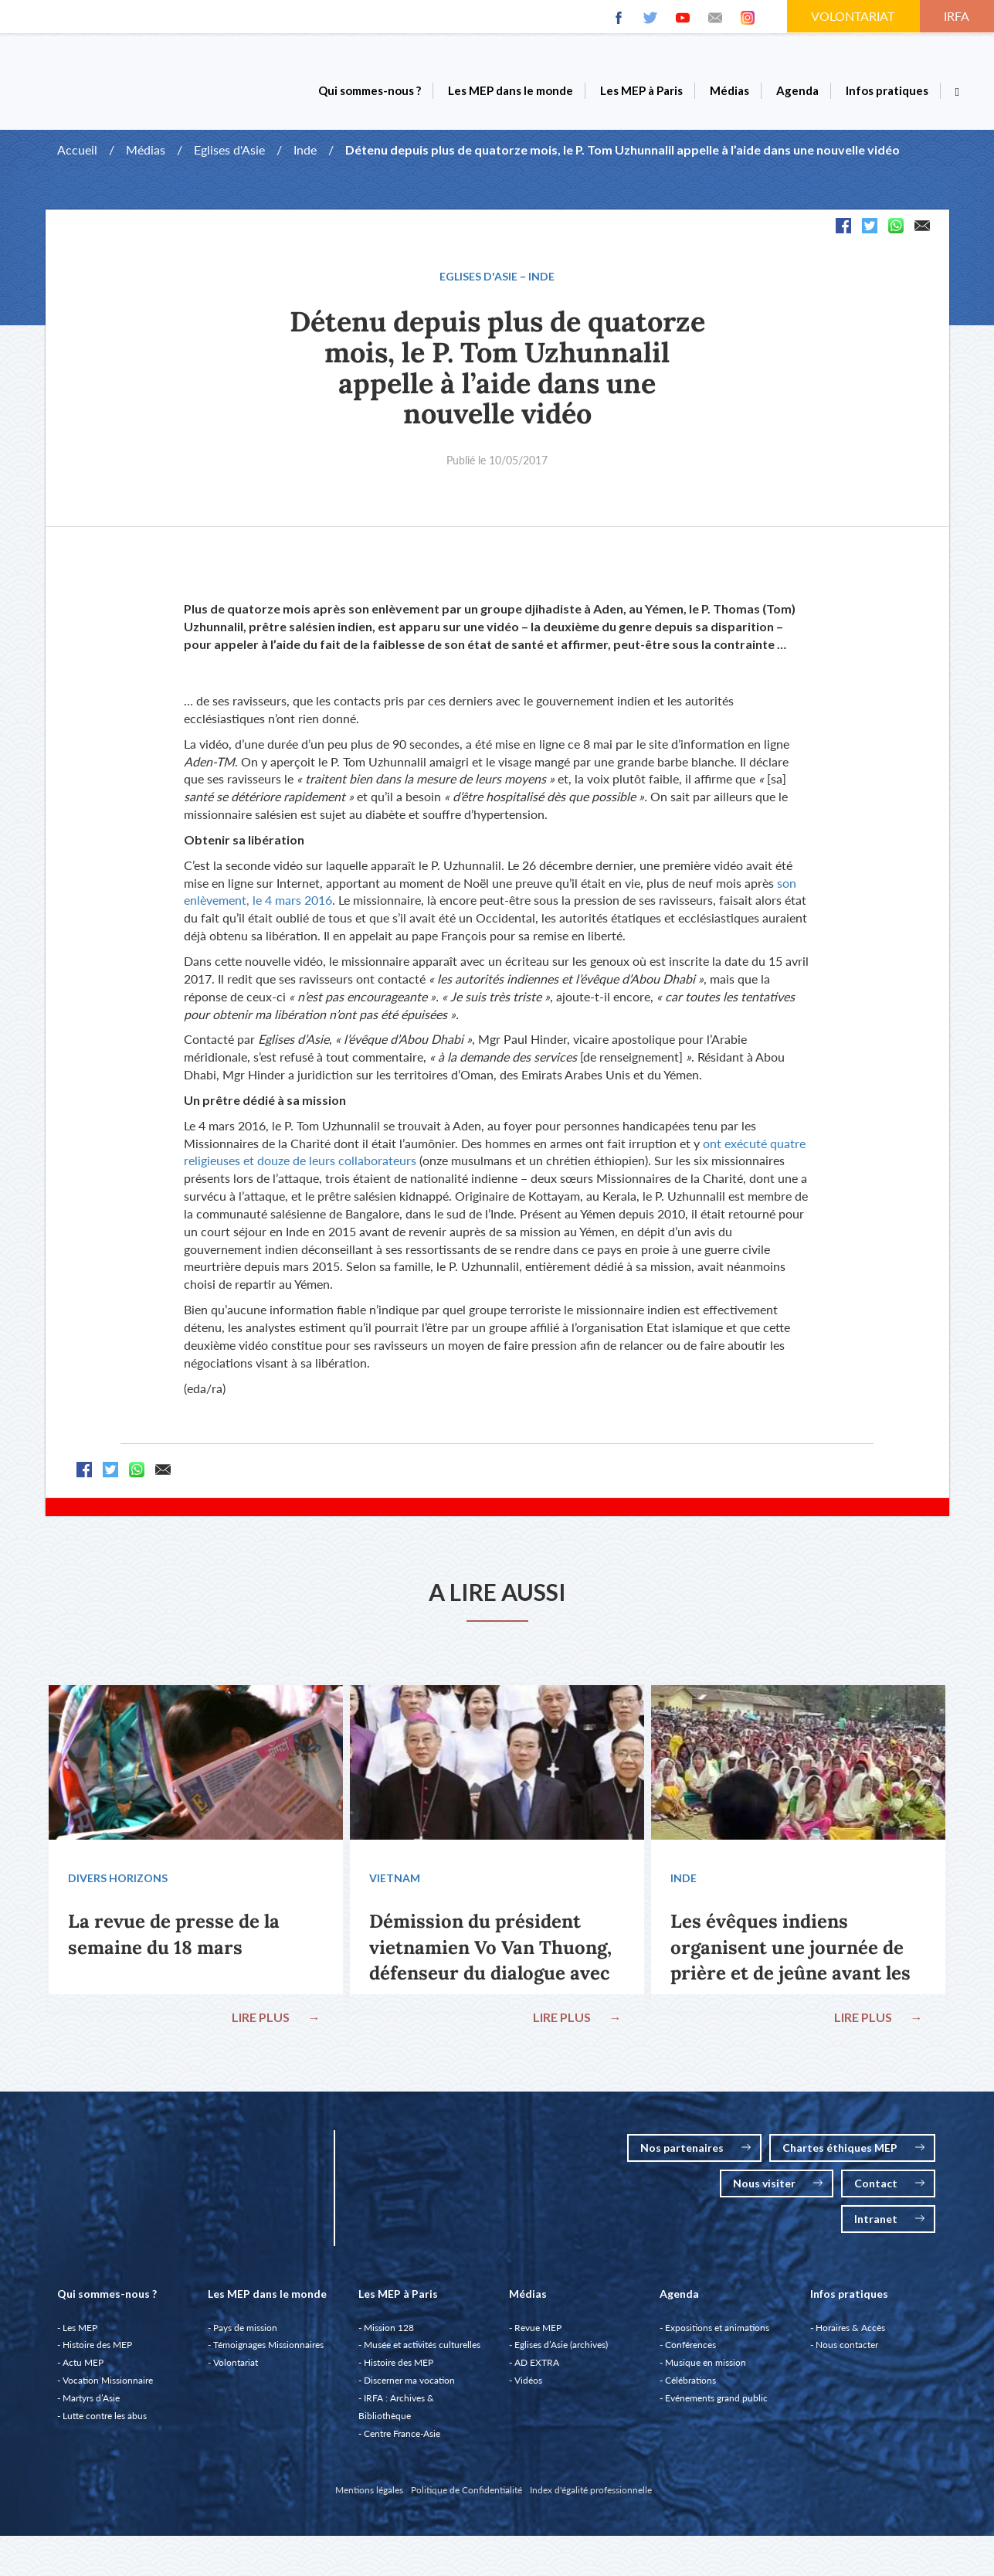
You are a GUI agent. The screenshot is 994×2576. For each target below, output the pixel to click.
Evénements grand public (716, 2399)
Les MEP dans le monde (510, 90)
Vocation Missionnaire (108, 2381)
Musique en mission (705, 2364)
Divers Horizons (118, 1878)
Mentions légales (369, 2491)
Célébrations (690, 2381)
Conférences (690, 2346)
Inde (305, 149)
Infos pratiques (887, 90)
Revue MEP (537, 2329)
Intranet (889, 2220)
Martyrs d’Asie (91, 2399)
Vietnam (395, 1878)
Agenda (797, 90)
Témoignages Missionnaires (268, 2346)
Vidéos (528, 2381)
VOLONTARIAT (854, 15)
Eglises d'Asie (229, 149)
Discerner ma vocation (409, 2381)
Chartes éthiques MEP (853, 2149)
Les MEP (80, 2329)
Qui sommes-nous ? (369, 90)
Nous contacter (847, 2346)
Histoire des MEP (97, 2346)
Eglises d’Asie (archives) (561, 2346)
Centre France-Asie (402, 2435)
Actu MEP (83, 2364)
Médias (729, 90)
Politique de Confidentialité (466, 2491)
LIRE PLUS (276, 2017)
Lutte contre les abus (105, 2417)
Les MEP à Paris (641, 90)
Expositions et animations (717, 2329)
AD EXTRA (536, 2364)
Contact (889, 2184)
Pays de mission (245, 2329)
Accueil (77, 149)
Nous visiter (778, 2184)
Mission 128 (389, 2329)
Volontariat (235, 2364)
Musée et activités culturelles (422, 2346)
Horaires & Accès (850, 2329)
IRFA (958, 15)
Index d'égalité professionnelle (591, 2491)
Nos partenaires (695, 2149)
